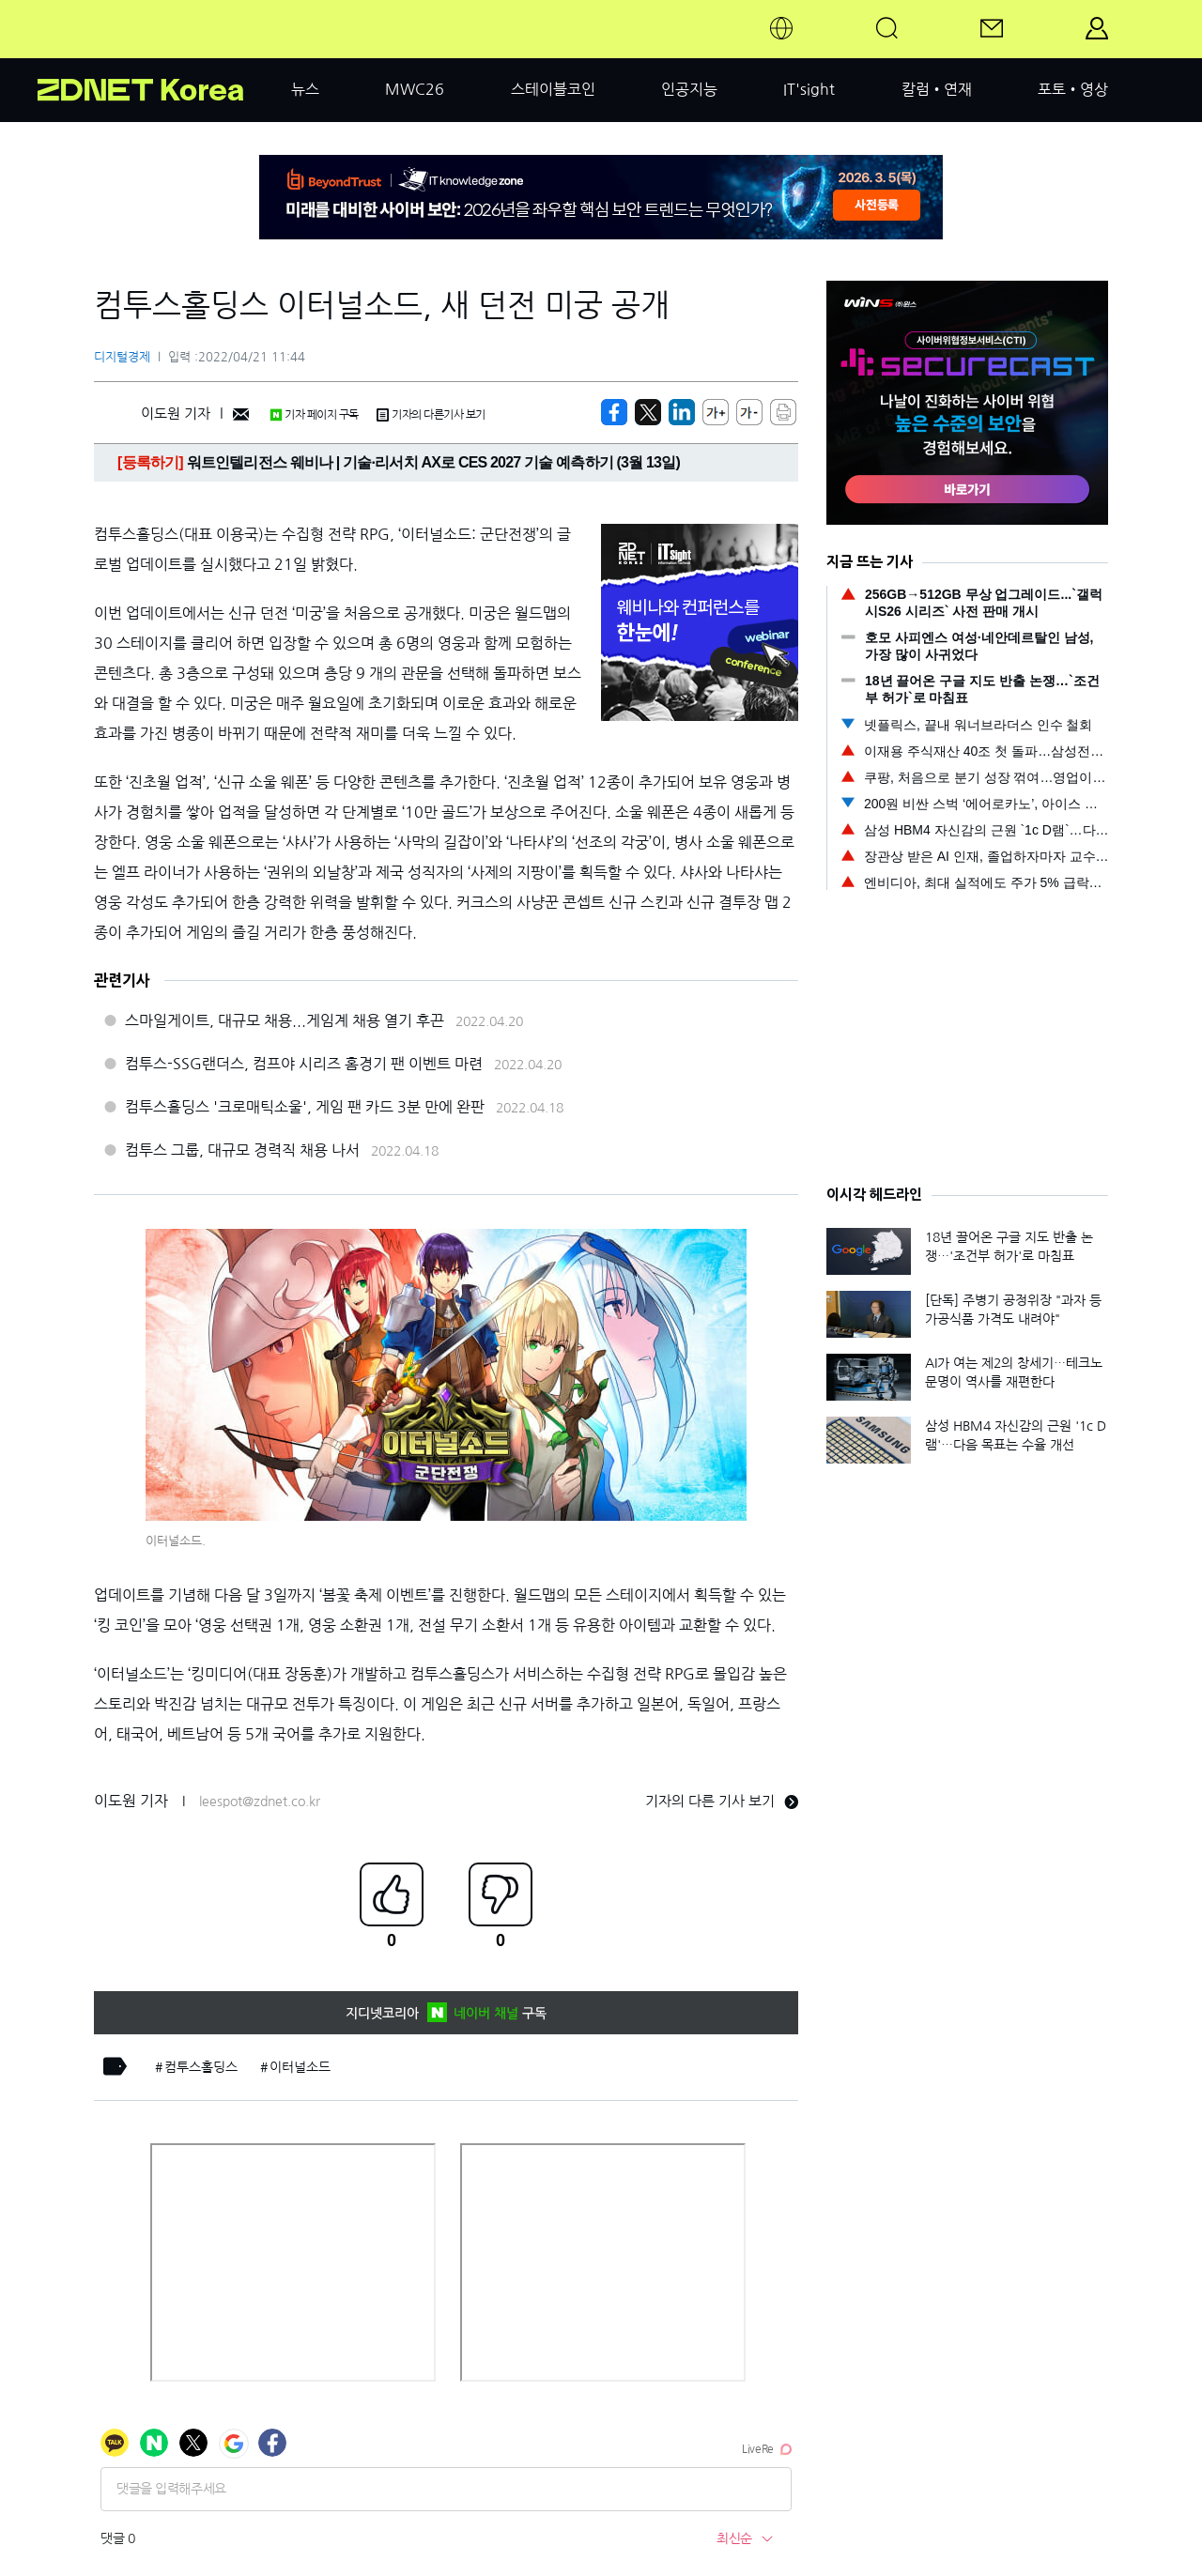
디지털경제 (122, 357)
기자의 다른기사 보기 (431, 415)
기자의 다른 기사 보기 (721, 1801)
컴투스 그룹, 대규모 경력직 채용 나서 (242, 1150)
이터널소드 (300, 2067)
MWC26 (414, 89)
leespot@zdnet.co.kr (259, 1801)
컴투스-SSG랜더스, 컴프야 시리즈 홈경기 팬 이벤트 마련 (304, 1063)
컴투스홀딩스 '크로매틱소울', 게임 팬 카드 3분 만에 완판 (305, 1106)
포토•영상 (1073, 89)
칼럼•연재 (937, 89)
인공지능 (689, 89)
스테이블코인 (553, 89)
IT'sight (809, 89)
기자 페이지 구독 (314, 415)
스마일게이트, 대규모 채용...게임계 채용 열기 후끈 (284, 1020)
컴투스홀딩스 (201, 2067)
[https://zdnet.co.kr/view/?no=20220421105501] (614, 412)
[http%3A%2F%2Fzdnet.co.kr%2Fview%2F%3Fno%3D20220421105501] (682, 412)
